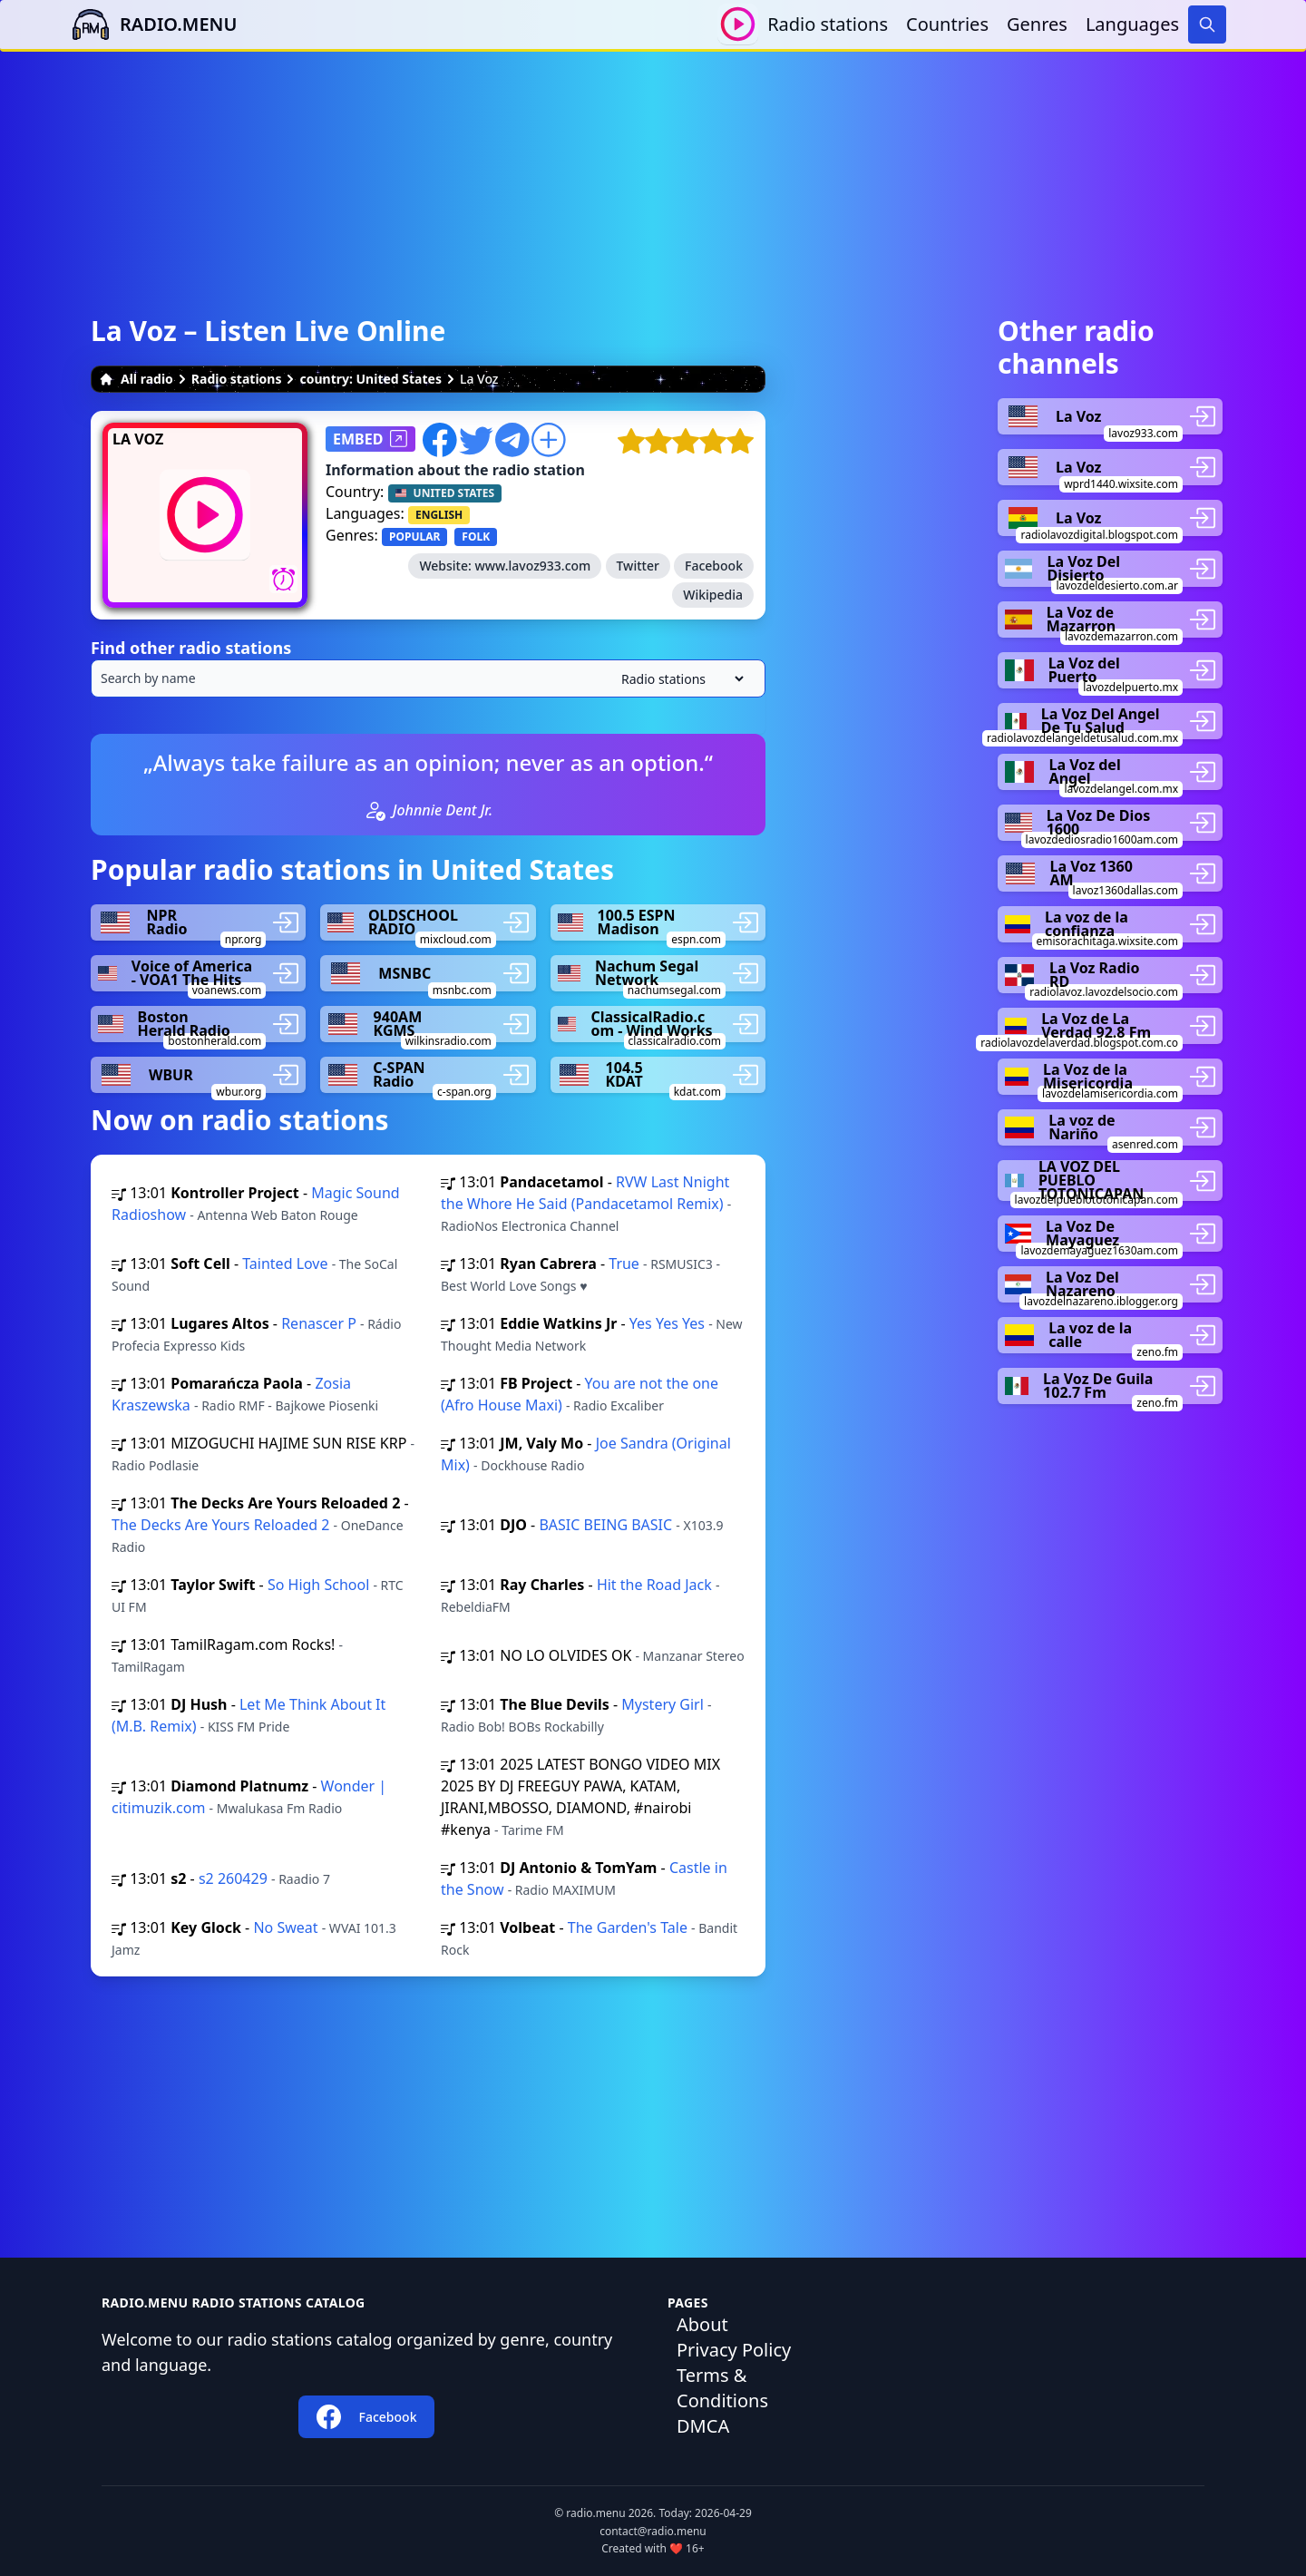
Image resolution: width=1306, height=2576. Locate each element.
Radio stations (827, 24)
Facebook (714, 565)
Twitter (638, 565)
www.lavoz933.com (532, 565)
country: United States (370, 378)
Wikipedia (713, 594)
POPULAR (414, 536)
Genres (1037, 24)
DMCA (703, 2426)
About (702, 2324)
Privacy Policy (734, 2349)
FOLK (476, 536)
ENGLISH (439, 514)
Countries (947, 24)
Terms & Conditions (722, 2388)
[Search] (1207, 24)
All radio (136, 378)
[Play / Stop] (737, 24)
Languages (1132, 24)
